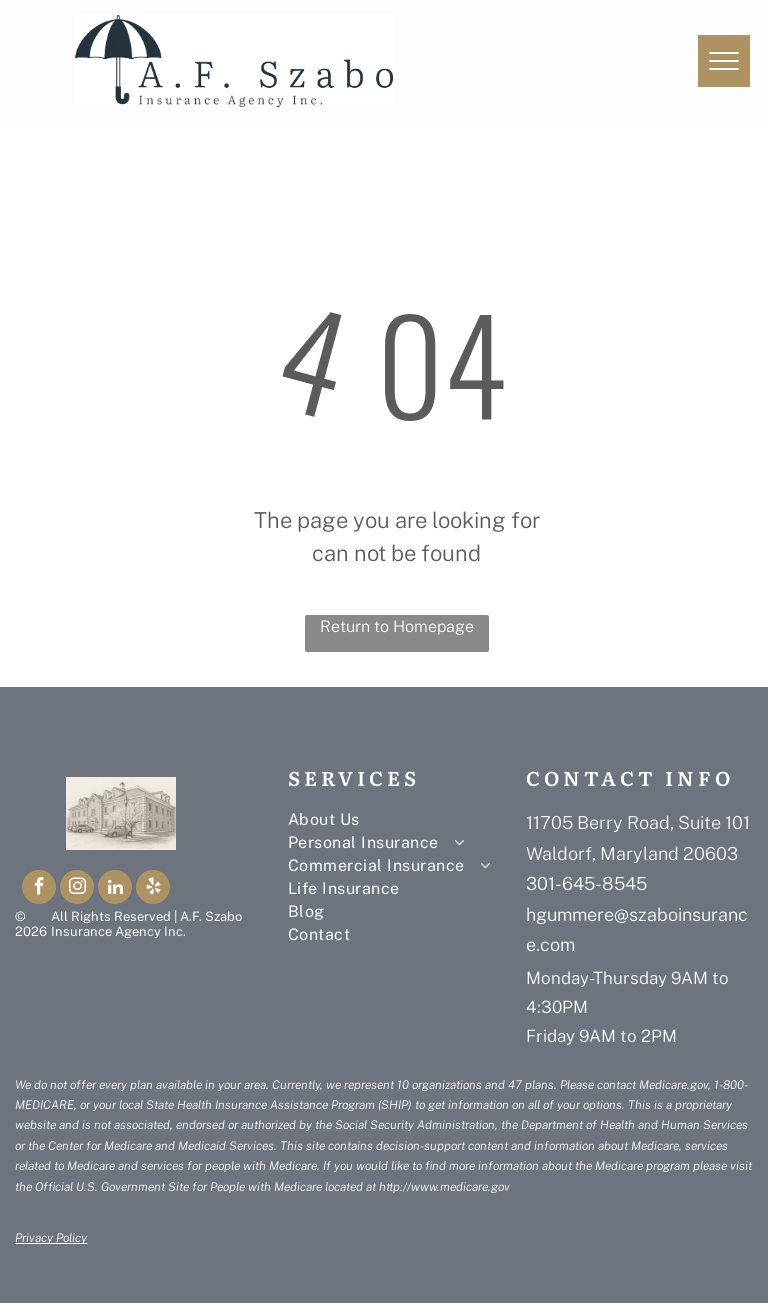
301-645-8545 (586, 883)
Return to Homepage (397, 626)
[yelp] (153, 889)
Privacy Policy (51, 1238)
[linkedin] (115, 889)
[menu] (724, 61)
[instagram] (77, 889)
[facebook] (39, 889)
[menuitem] (407, 819)
